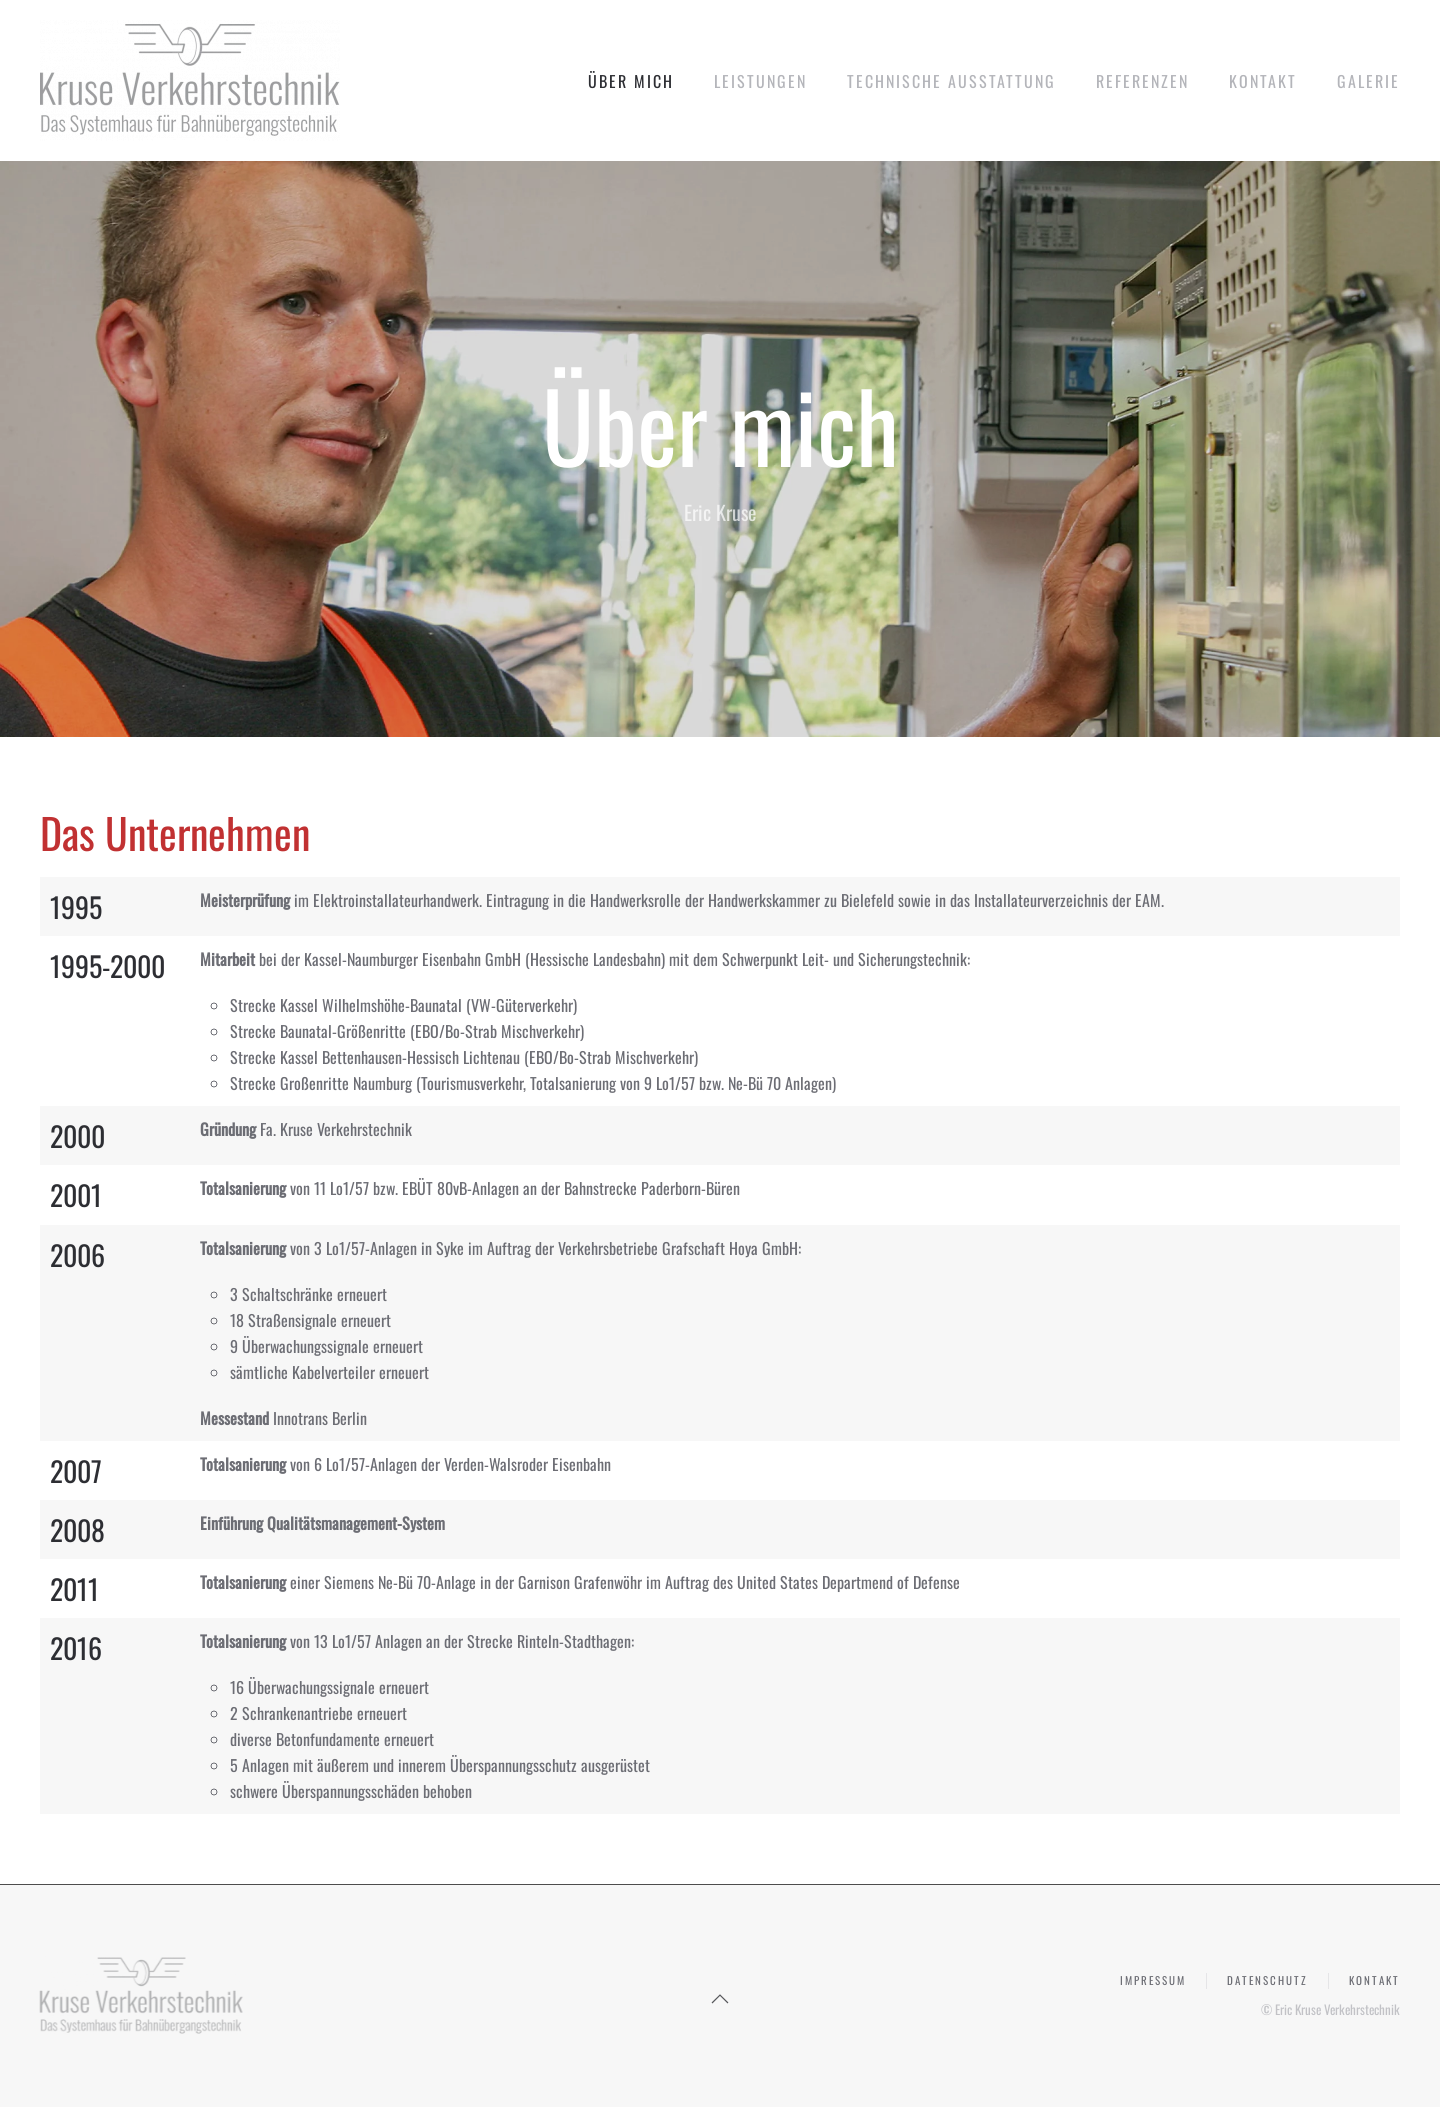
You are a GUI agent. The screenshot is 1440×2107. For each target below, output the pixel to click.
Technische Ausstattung (951, 81)
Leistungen (760, 81)
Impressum (1153, 1985)
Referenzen (1142, 81)
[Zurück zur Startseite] (190, 80)
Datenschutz (1267, 1985)
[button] (720, 1999)
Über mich (631, 81)
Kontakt (1263, 81)
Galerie (1368, 81)
